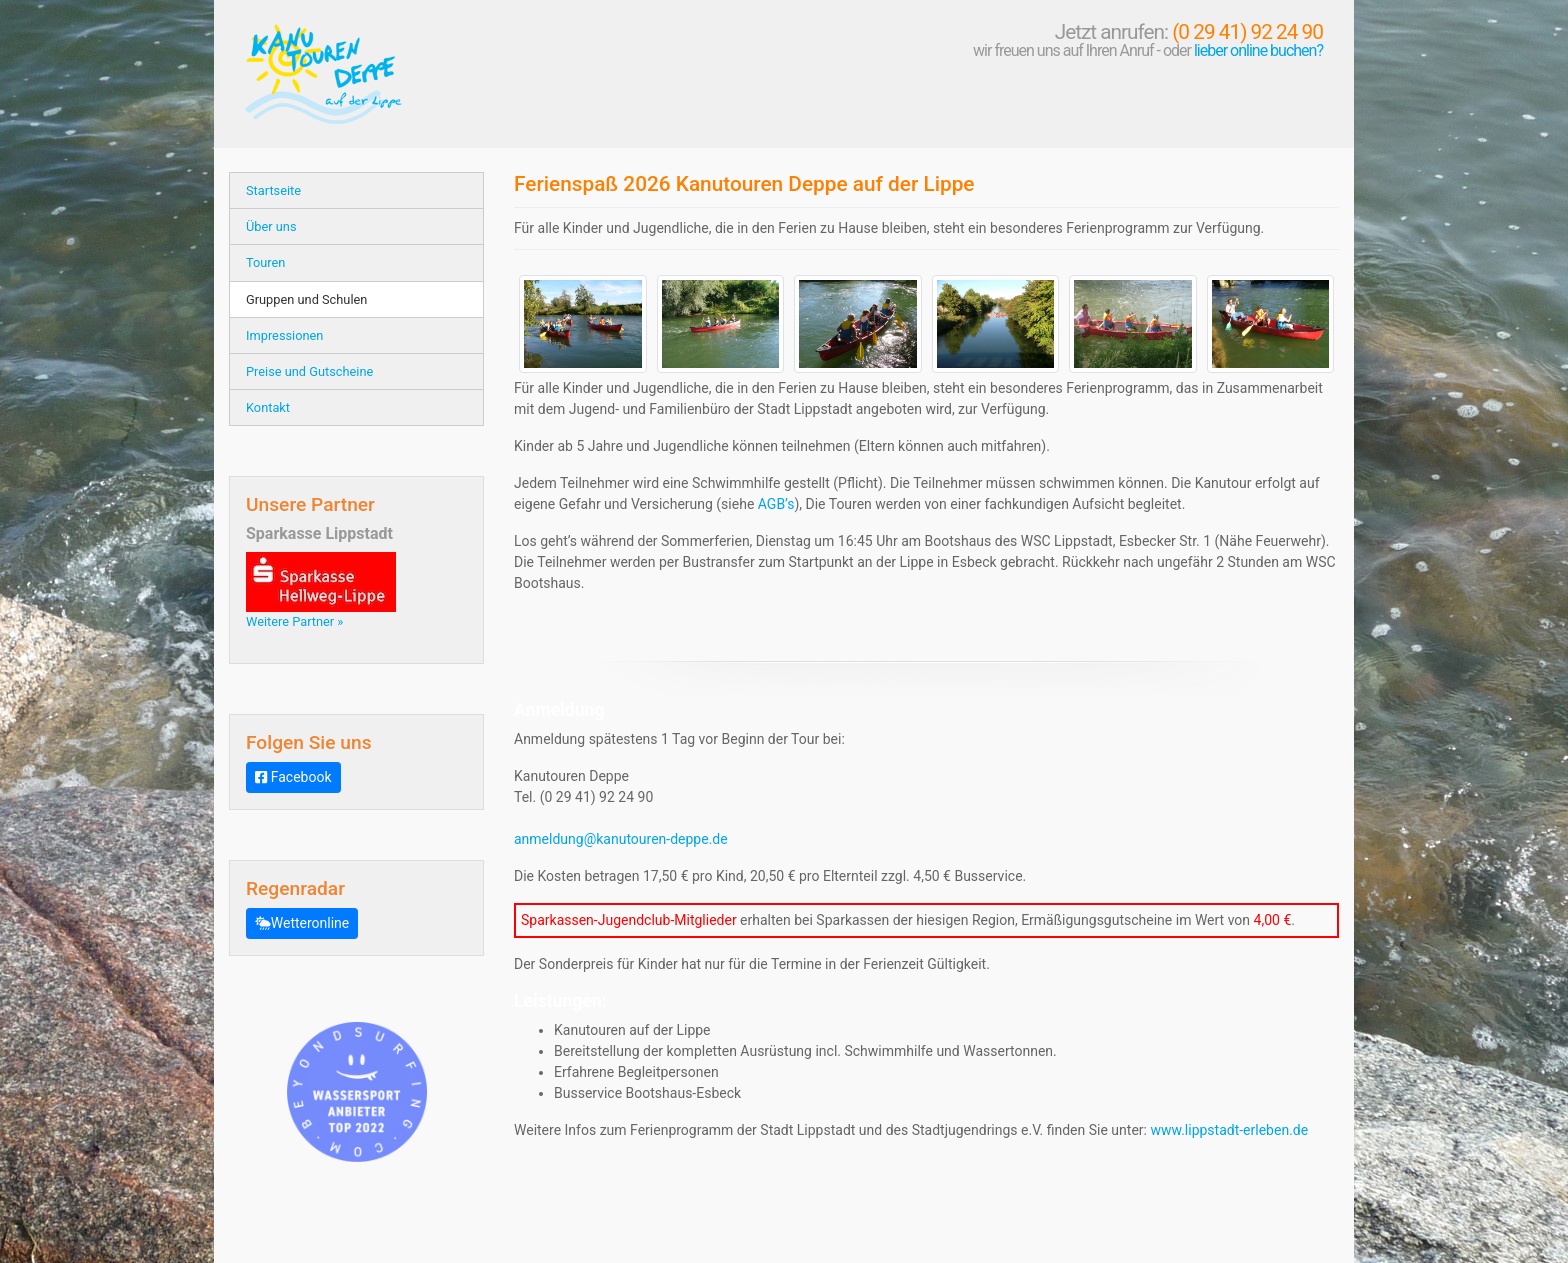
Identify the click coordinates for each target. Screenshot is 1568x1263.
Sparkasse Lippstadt (319, 533)
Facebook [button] (293, 777)
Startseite (273, 190)
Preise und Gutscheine (309, 371)
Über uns (271, 226)
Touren (265, 262)
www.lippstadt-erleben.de (1229, 1130)
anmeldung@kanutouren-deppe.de (621, 839)
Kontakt (268, 407)
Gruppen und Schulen (306, 299)
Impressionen (284, 335)
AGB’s (776, 504)
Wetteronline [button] (302, 923)
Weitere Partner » (294, 621)
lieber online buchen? (1258, 50)
